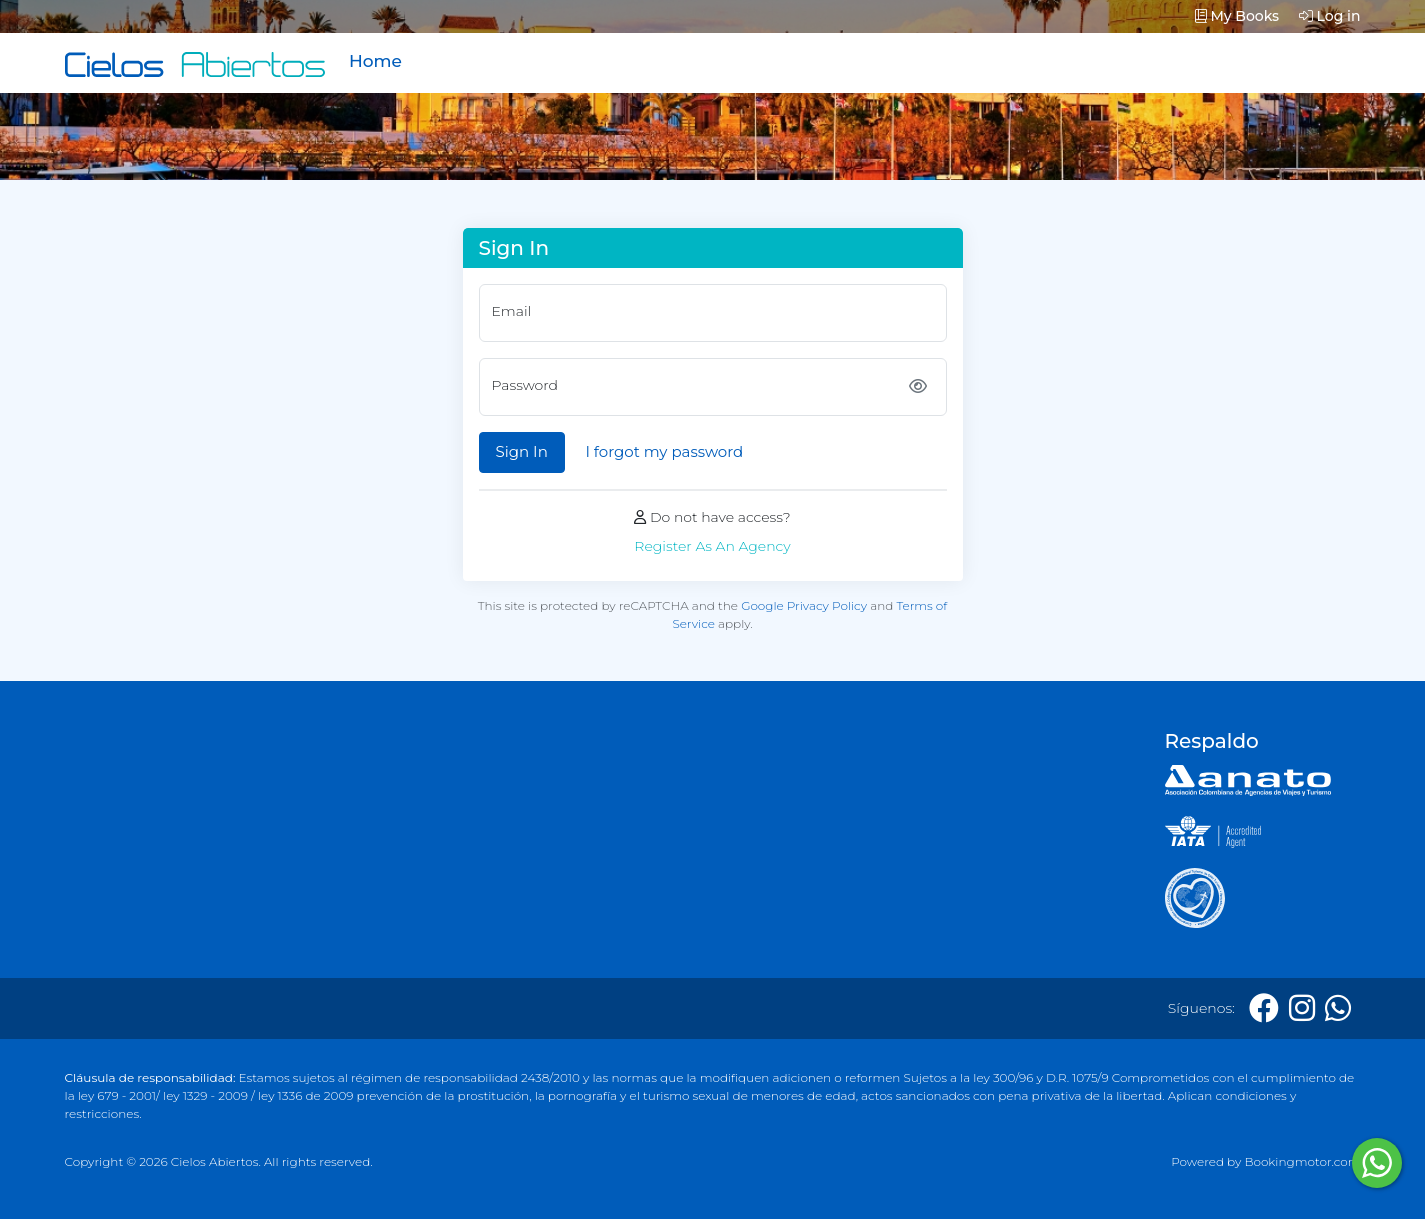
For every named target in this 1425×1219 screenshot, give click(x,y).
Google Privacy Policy (804, 605)
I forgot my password (664, 451)
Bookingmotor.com (1302, 1161)
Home (375, 61)
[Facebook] (1264, 1008)
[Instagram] (1302, 1008)
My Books (1237, 16)
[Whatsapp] (1338, 1008)
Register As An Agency (712, 546)
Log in (1330, 16)
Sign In (522, 451)
